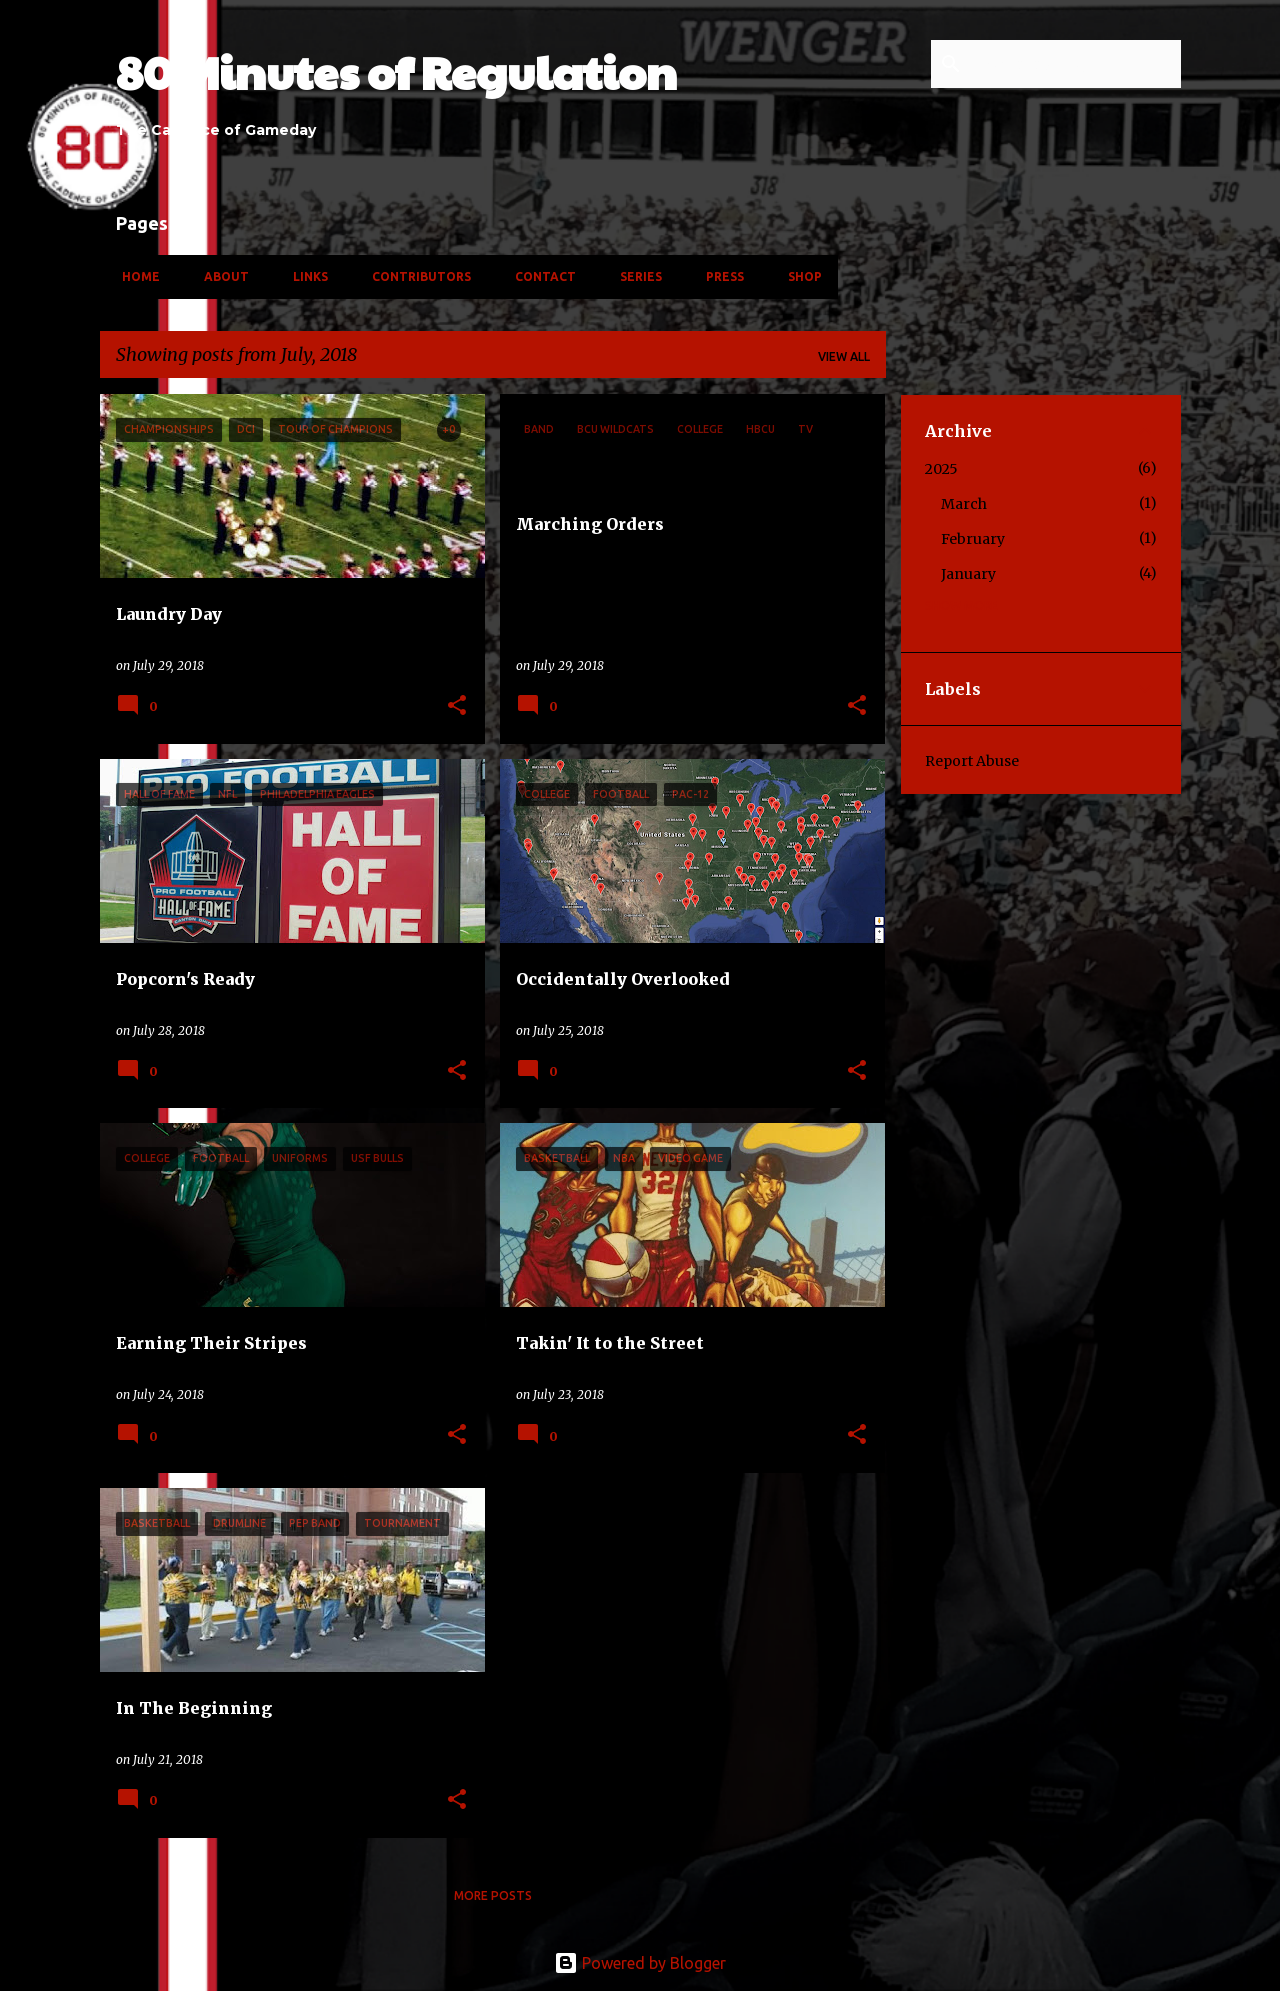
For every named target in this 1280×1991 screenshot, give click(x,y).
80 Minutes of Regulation (396, 71)
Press (719, 276)
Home (135, 276)
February (973, 539)
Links (304, 276)
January (968, 574)
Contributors (415, 276)
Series (635, 276)
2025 (941, 469)
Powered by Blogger (640, 1963)
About (220, 276)
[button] (457, 706)
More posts (493, 1895)
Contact (539, 276)
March (964, 504)
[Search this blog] (1076, 64)
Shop (799, 276)
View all (844, 356)
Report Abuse (972, 761)
